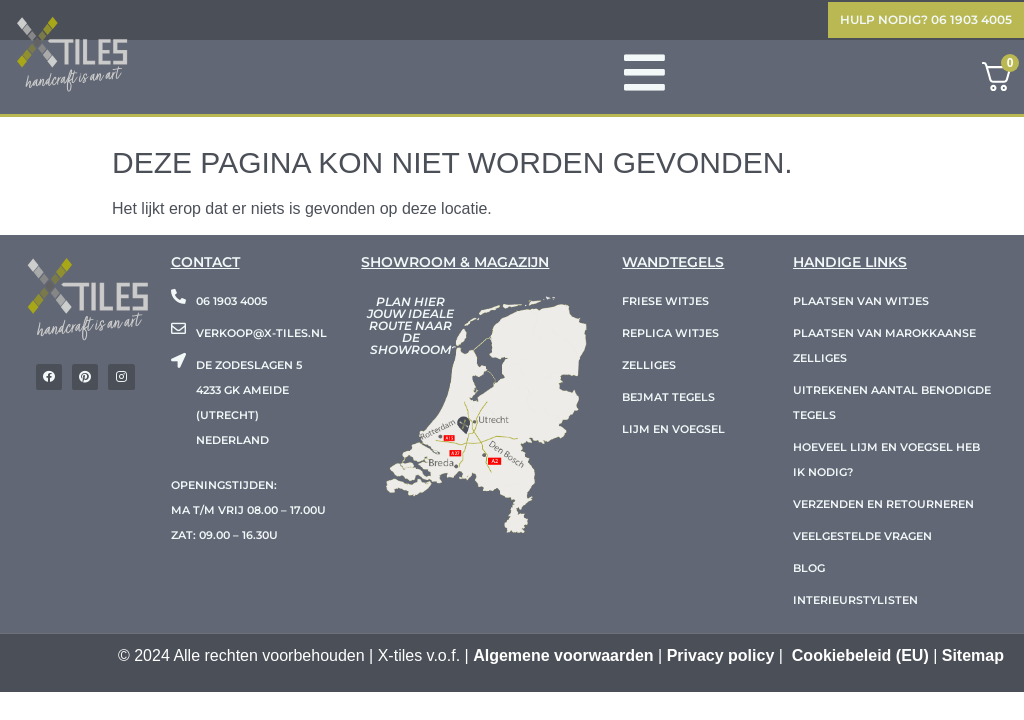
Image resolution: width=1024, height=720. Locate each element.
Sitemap (973, 658)
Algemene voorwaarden (563, 658)
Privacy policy (721, 658)
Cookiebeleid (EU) (860, 658)
